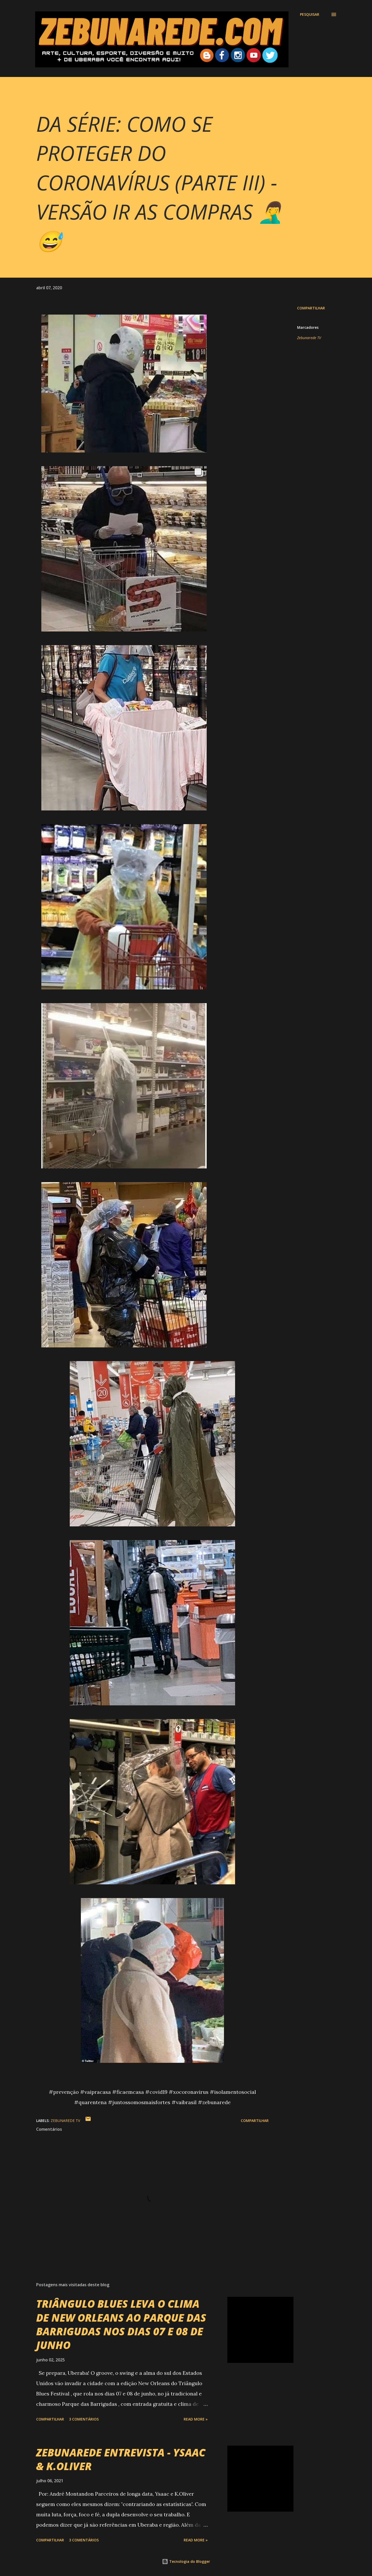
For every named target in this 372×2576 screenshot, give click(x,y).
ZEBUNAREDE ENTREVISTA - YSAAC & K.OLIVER (120, 2459)
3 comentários (84, 2419)
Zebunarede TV (309, 337)
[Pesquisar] (309, 14)
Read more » (196, 2419)
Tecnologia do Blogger (186, 2561)
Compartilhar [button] (311, 308)
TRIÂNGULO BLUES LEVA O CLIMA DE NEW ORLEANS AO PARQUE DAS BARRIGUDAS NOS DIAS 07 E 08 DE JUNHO (121, 2324)
